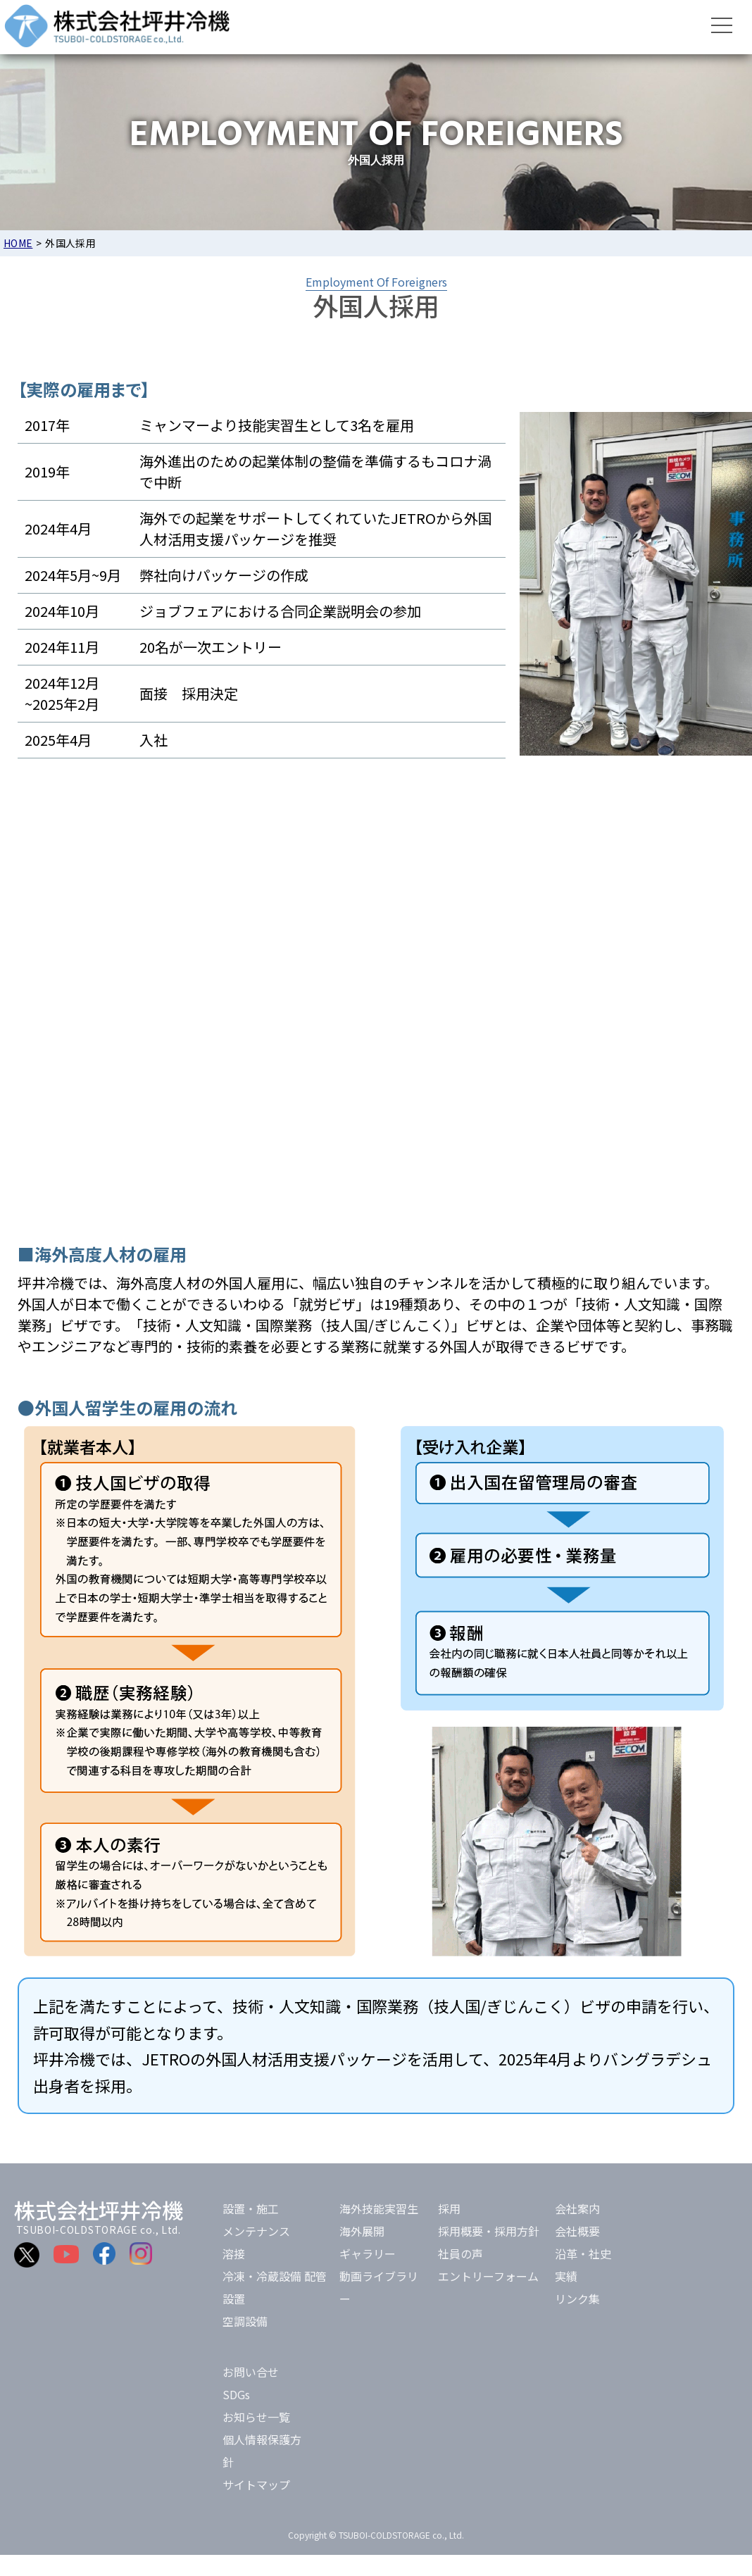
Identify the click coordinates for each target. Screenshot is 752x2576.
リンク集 (577, 2298)
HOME (18, 243)
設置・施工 (251, 2208)
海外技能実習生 (378, 2208)
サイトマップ (256, 2484)
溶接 (234, 2253)
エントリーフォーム (488, 2276)
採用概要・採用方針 (488, 2230)
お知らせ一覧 (256, 2416)
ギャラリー (367, 2253)
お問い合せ (251, 2371)
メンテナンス (256, 2230)
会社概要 (577, 2230)
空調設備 (245, 2321)
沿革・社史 (583, 2253)
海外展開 (361, 2230)
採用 (449, 2208)
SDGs (236, 2394)
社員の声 (460, 2253)
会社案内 (577, 2208)
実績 (566, 2276)
